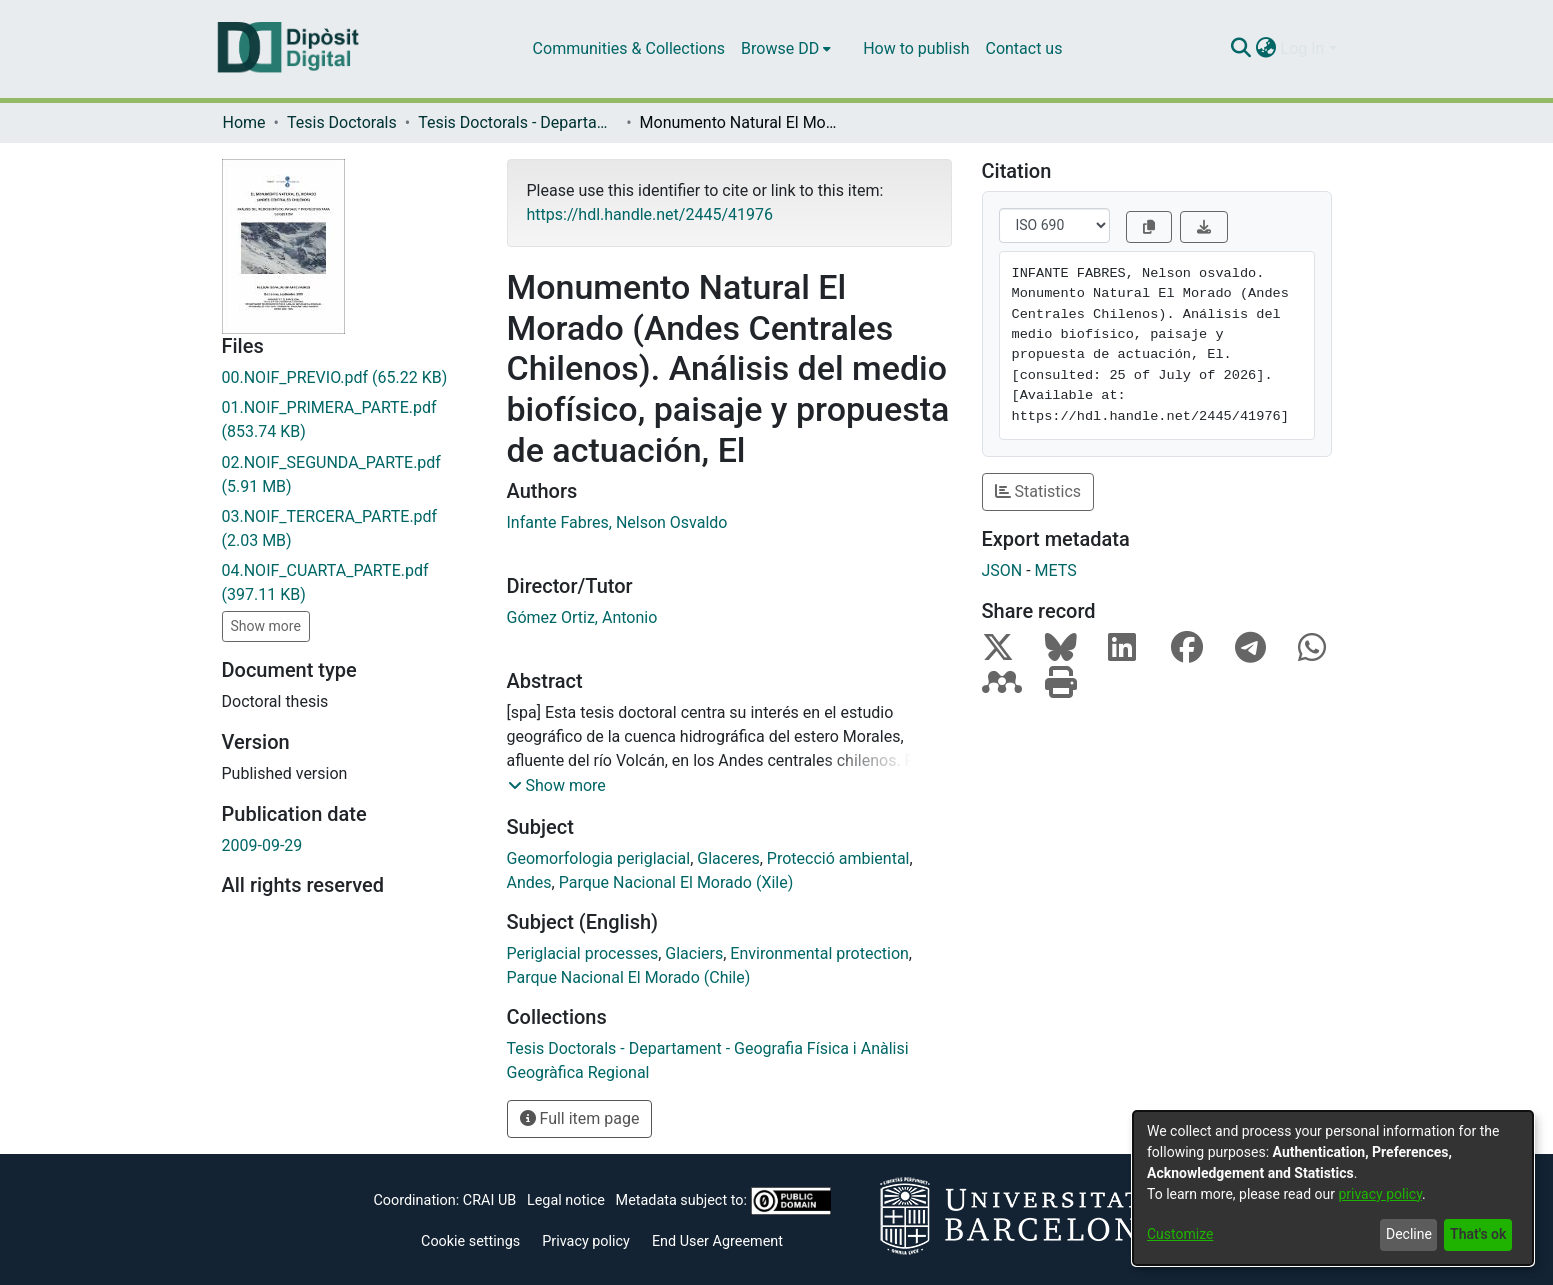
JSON (1002, 570)
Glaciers (694, 953)
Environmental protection (819, 953)
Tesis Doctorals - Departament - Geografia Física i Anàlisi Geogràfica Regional (518, 122)
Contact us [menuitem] (1023, 48)
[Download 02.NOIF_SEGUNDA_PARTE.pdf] (349, 475)
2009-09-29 (262, 845)
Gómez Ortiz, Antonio (582, 617)
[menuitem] (786, 49)
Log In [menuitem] (1303, 48)
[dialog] (1333, 1188)
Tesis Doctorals (342, 122)
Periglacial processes (583, 953)
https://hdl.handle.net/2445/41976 (650, 214)
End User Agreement (717, 1241)
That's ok (1478, 1234)
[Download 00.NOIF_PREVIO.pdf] (349, 378)
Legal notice (566, 1200)
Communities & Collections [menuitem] (629, 48)
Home (244, 122)
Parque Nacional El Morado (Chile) (629, 977)
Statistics (1038, 491)
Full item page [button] (580, 1118)
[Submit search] (1241, 49)
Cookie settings (470, 1241)
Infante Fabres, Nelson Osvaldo (617, 522)
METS (1056, 570)
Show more (266, 626)
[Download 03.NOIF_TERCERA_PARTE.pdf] (349, 529)
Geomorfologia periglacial (599, 858)
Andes (529, 882)
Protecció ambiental (838, 858)
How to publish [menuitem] (916, 48)
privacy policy (1380, 1194)
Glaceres (728, 858)
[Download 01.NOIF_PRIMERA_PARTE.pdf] (349, 420)
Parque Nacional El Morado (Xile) (676, 882)
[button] (557, 786)
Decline (1409, 1234)
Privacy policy (586, 1241)
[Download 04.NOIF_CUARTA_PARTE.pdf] (349, 583)
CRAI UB (489, 1200)
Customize (1180, 1234)
